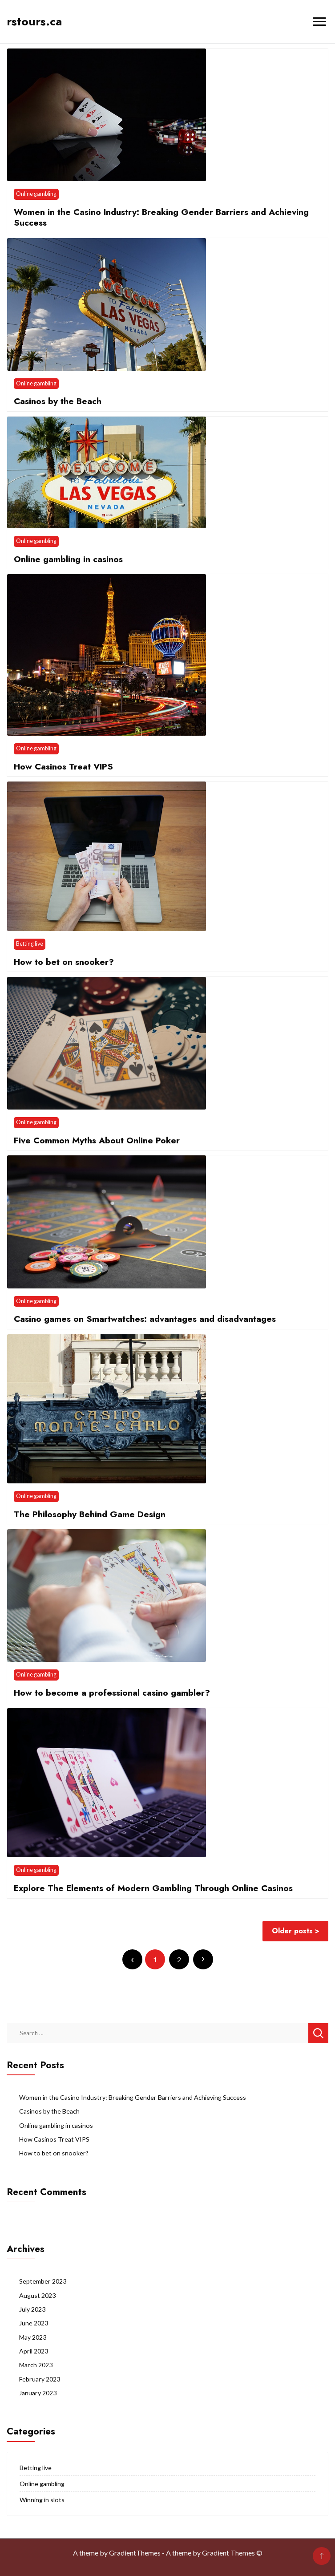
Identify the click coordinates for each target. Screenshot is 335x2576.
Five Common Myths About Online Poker (97, 1140)
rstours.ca (34, 21)
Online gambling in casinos (68, 559)
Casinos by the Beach (57, 401)
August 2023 (37, 2295)
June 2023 (33, 2323)
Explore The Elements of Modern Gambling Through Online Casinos (153, 1888)
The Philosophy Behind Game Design (89, 1514)
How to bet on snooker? (64, 962)
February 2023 (39, 2379)
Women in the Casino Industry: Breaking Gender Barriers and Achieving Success (161, 217)
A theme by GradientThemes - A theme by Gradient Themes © (167, 2552)
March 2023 (35, 2365)
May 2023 (32, 2337)
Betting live (29, 943)
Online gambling (36, 193)
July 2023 (32, 2309)
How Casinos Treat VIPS (63, 766)
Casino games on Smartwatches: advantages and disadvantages (145, 1318)
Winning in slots (42, 2499)
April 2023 (33, 2351)
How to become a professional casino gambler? (112, 1692)
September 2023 (42, 2281)
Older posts (292, 1931)
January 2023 (38, 2393)
